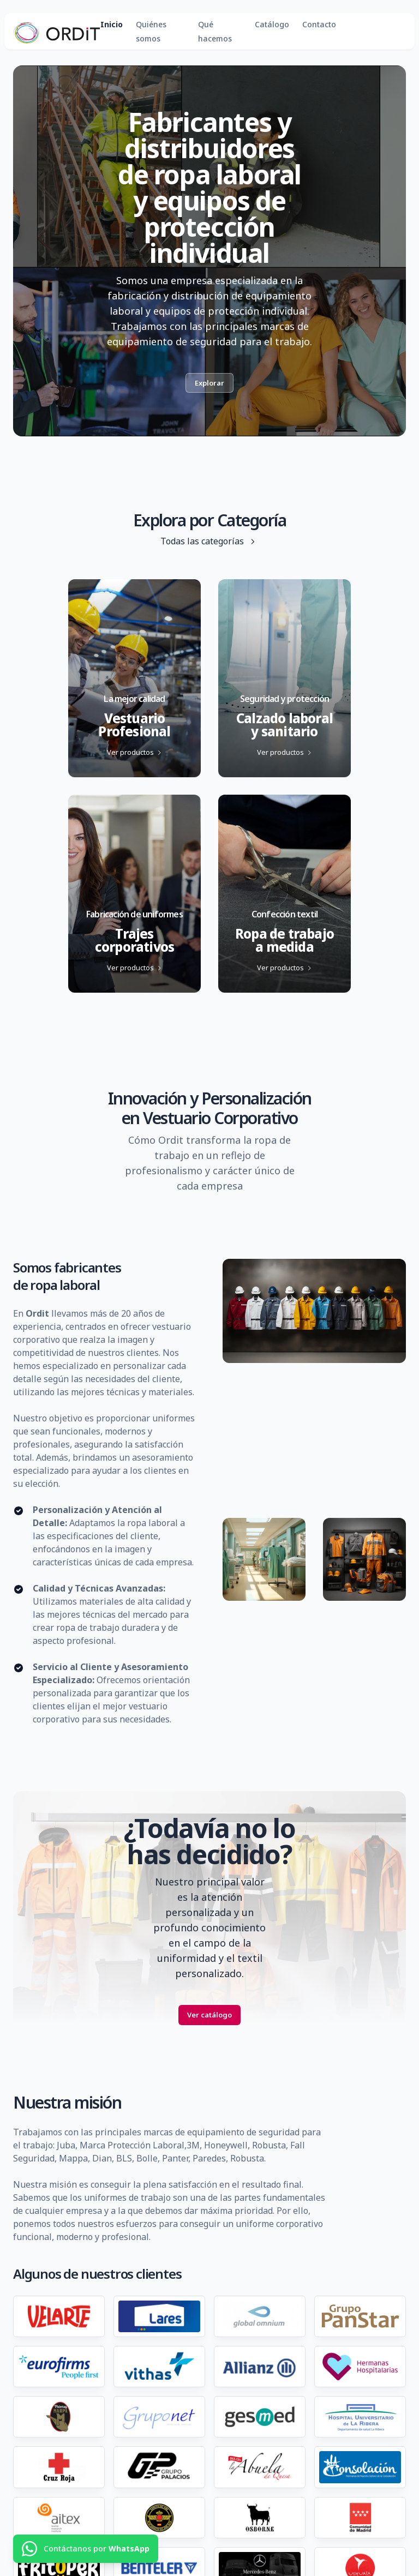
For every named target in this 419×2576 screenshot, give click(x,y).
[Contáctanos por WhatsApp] (85, 2549)
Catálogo (272, 24)
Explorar (209, 383)
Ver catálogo (209, 2015)
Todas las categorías (209, 541)
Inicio (111, 24)
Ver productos (135, 752)
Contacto (319, 24)
